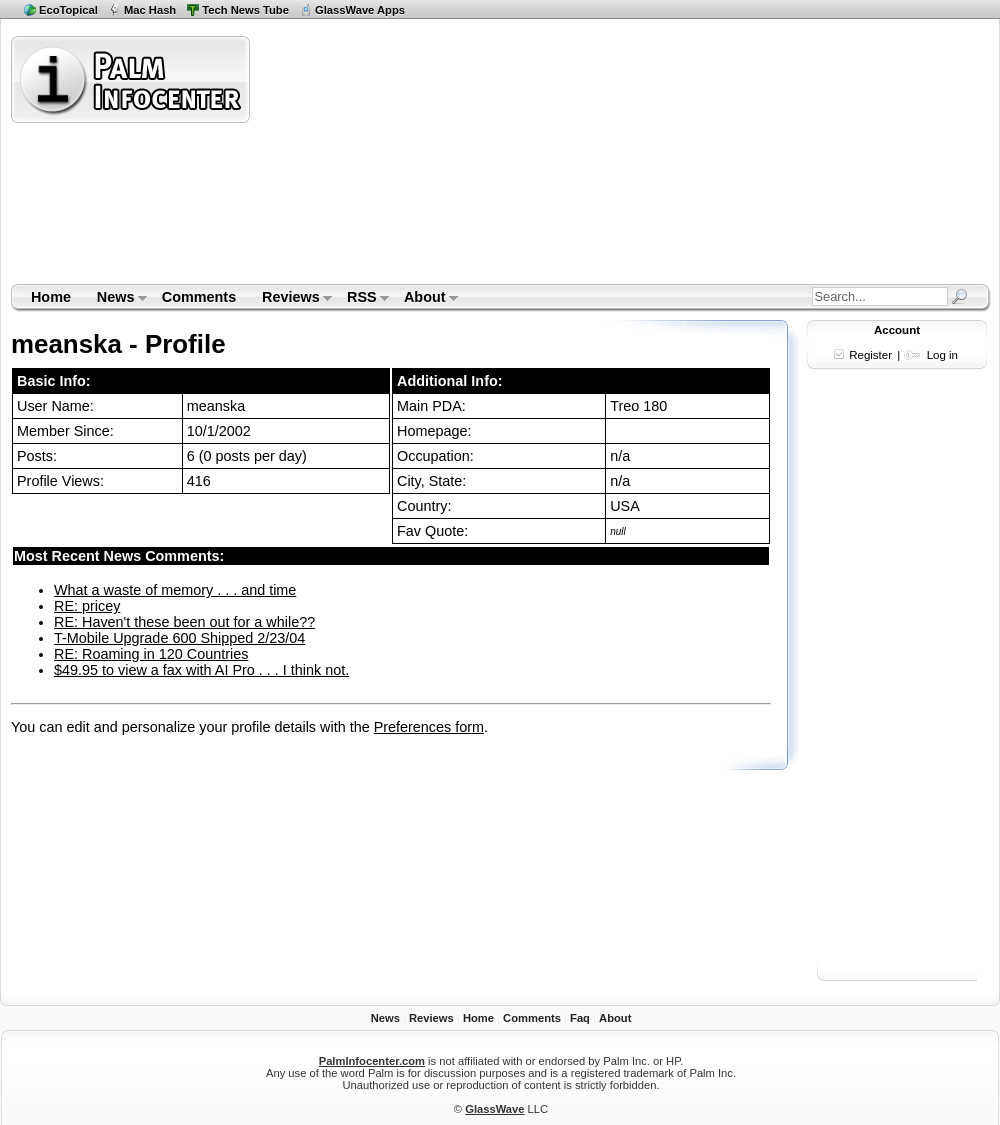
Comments (199, 297)
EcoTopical (68, 10)
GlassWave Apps (360, 10)
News (115, 299)
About (424, 299)
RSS (361, 299)
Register (870, 355)
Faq (580, 1018)
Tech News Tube (245, 10)
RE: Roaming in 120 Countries (151, 654)
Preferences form (429, 727)
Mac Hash (150, 10)
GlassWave (494, 1109)
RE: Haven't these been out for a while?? (184, 622)
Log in (942, 355)
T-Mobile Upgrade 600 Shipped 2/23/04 (179, 638)
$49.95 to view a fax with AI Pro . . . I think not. (201, 670)
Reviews (290, 299)
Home (51, 297)
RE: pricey (87, 606)
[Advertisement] (425, 159)
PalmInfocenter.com (372, 1061)
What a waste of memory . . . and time (175, 590)
